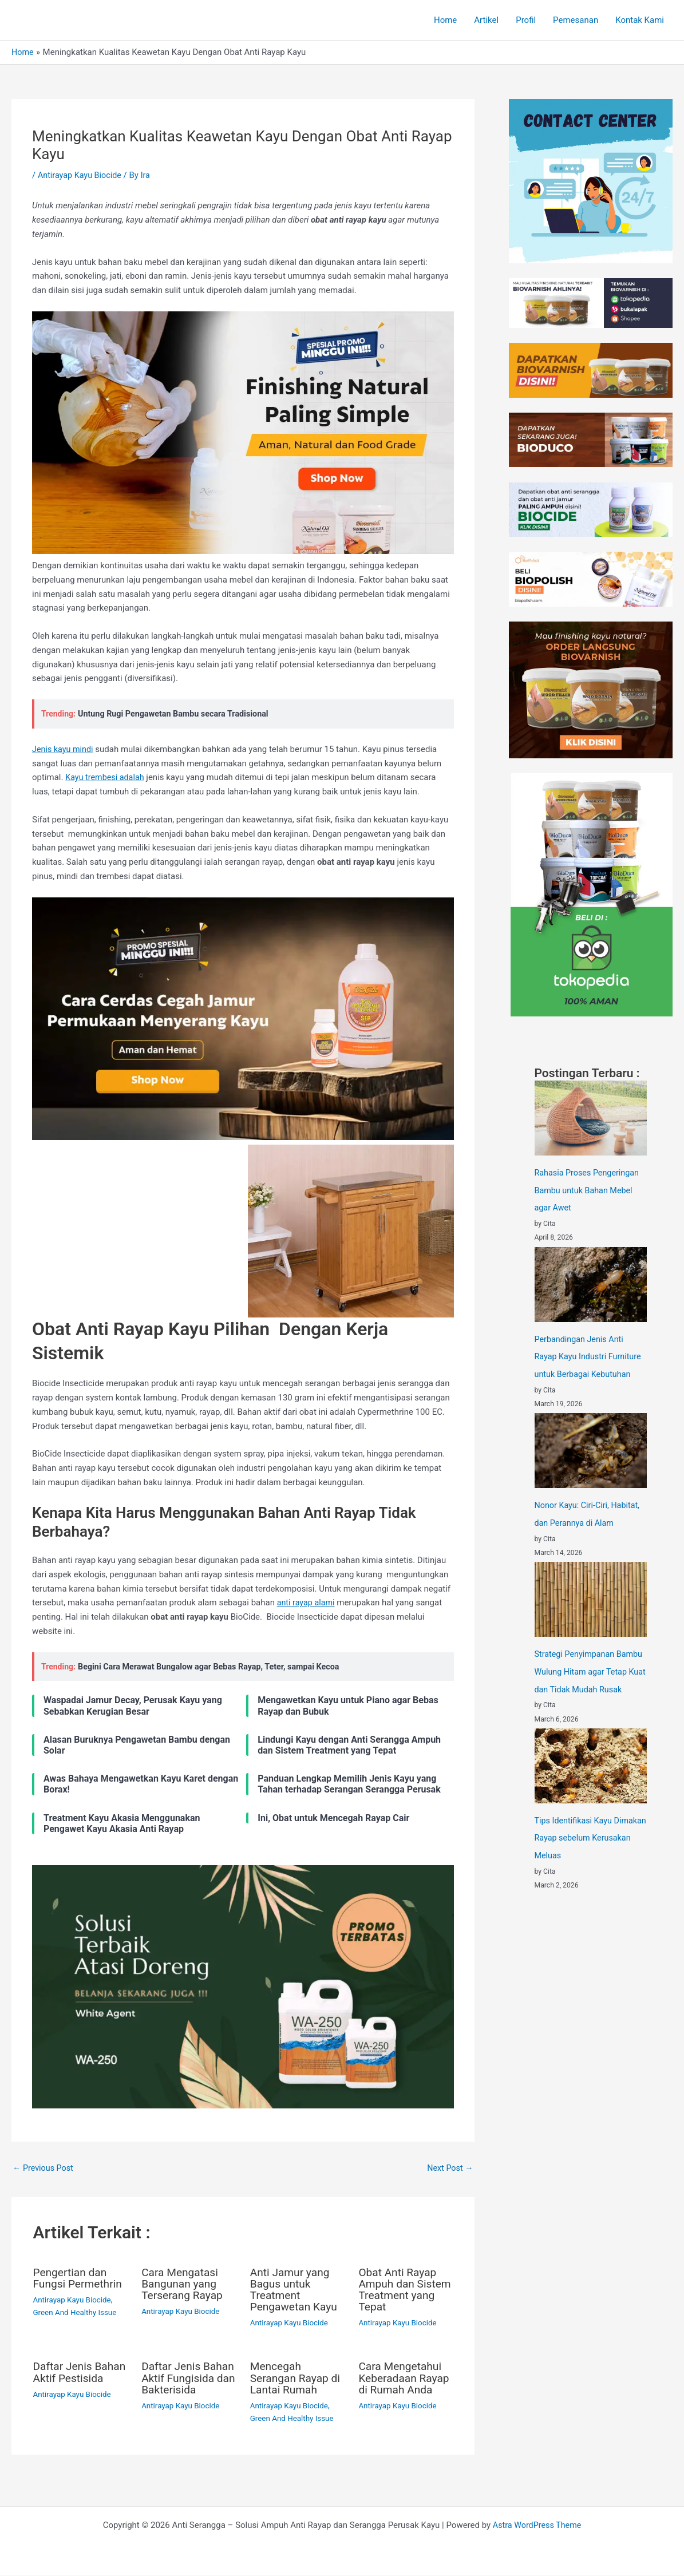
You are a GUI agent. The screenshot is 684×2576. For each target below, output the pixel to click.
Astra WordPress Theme (537, 2525)
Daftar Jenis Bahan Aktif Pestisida (64, 2378)
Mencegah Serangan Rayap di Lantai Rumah (297, 2378)
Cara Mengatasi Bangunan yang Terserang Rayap (183, 2284)
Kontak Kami (639, 20)
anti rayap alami (307, 1602)
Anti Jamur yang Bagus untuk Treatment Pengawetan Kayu (295, 2290)
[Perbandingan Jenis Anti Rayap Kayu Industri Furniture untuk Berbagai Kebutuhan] (591, 1282)
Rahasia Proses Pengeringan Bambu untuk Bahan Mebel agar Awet (589, 1190)
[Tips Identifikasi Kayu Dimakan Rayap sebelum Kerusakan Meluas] (591, 1778)
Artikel (486, 20)
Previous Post (44, 2168)
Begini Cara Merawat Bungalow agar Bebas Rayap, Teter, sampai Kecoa (214, 1666)
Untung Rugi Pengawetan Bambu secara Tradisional (177, 714)
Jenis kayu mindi (64, 749)
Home (445, 20)
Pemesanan (575, 20)
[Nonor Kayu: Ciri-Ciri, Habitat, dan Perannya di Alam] (591, 1448)
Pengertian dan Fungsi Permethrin (79, 2278)
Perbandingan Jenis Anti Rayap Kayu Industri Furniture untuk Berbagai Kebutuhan (590, 1354)
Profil (526, 20)
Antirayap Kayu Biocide (81, 174)
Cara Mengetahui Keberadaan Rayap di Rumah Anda (401, 2384)
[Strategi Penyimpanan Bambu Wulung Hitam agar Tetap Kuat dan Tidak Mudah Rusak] (591, 1595)
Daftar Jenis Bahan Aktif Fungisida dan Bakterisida (177, 2384)
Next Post (449, 2168)
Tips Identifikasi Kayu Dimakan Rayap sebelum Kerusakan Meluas (581, 1850)
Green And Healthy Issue (77, 2312)
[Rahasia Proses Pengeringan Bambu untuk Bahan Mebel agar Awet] (591, 1118)
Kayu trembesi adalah (106, 777)
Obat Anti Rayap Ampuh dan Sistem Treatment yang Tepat (403, 2290)
